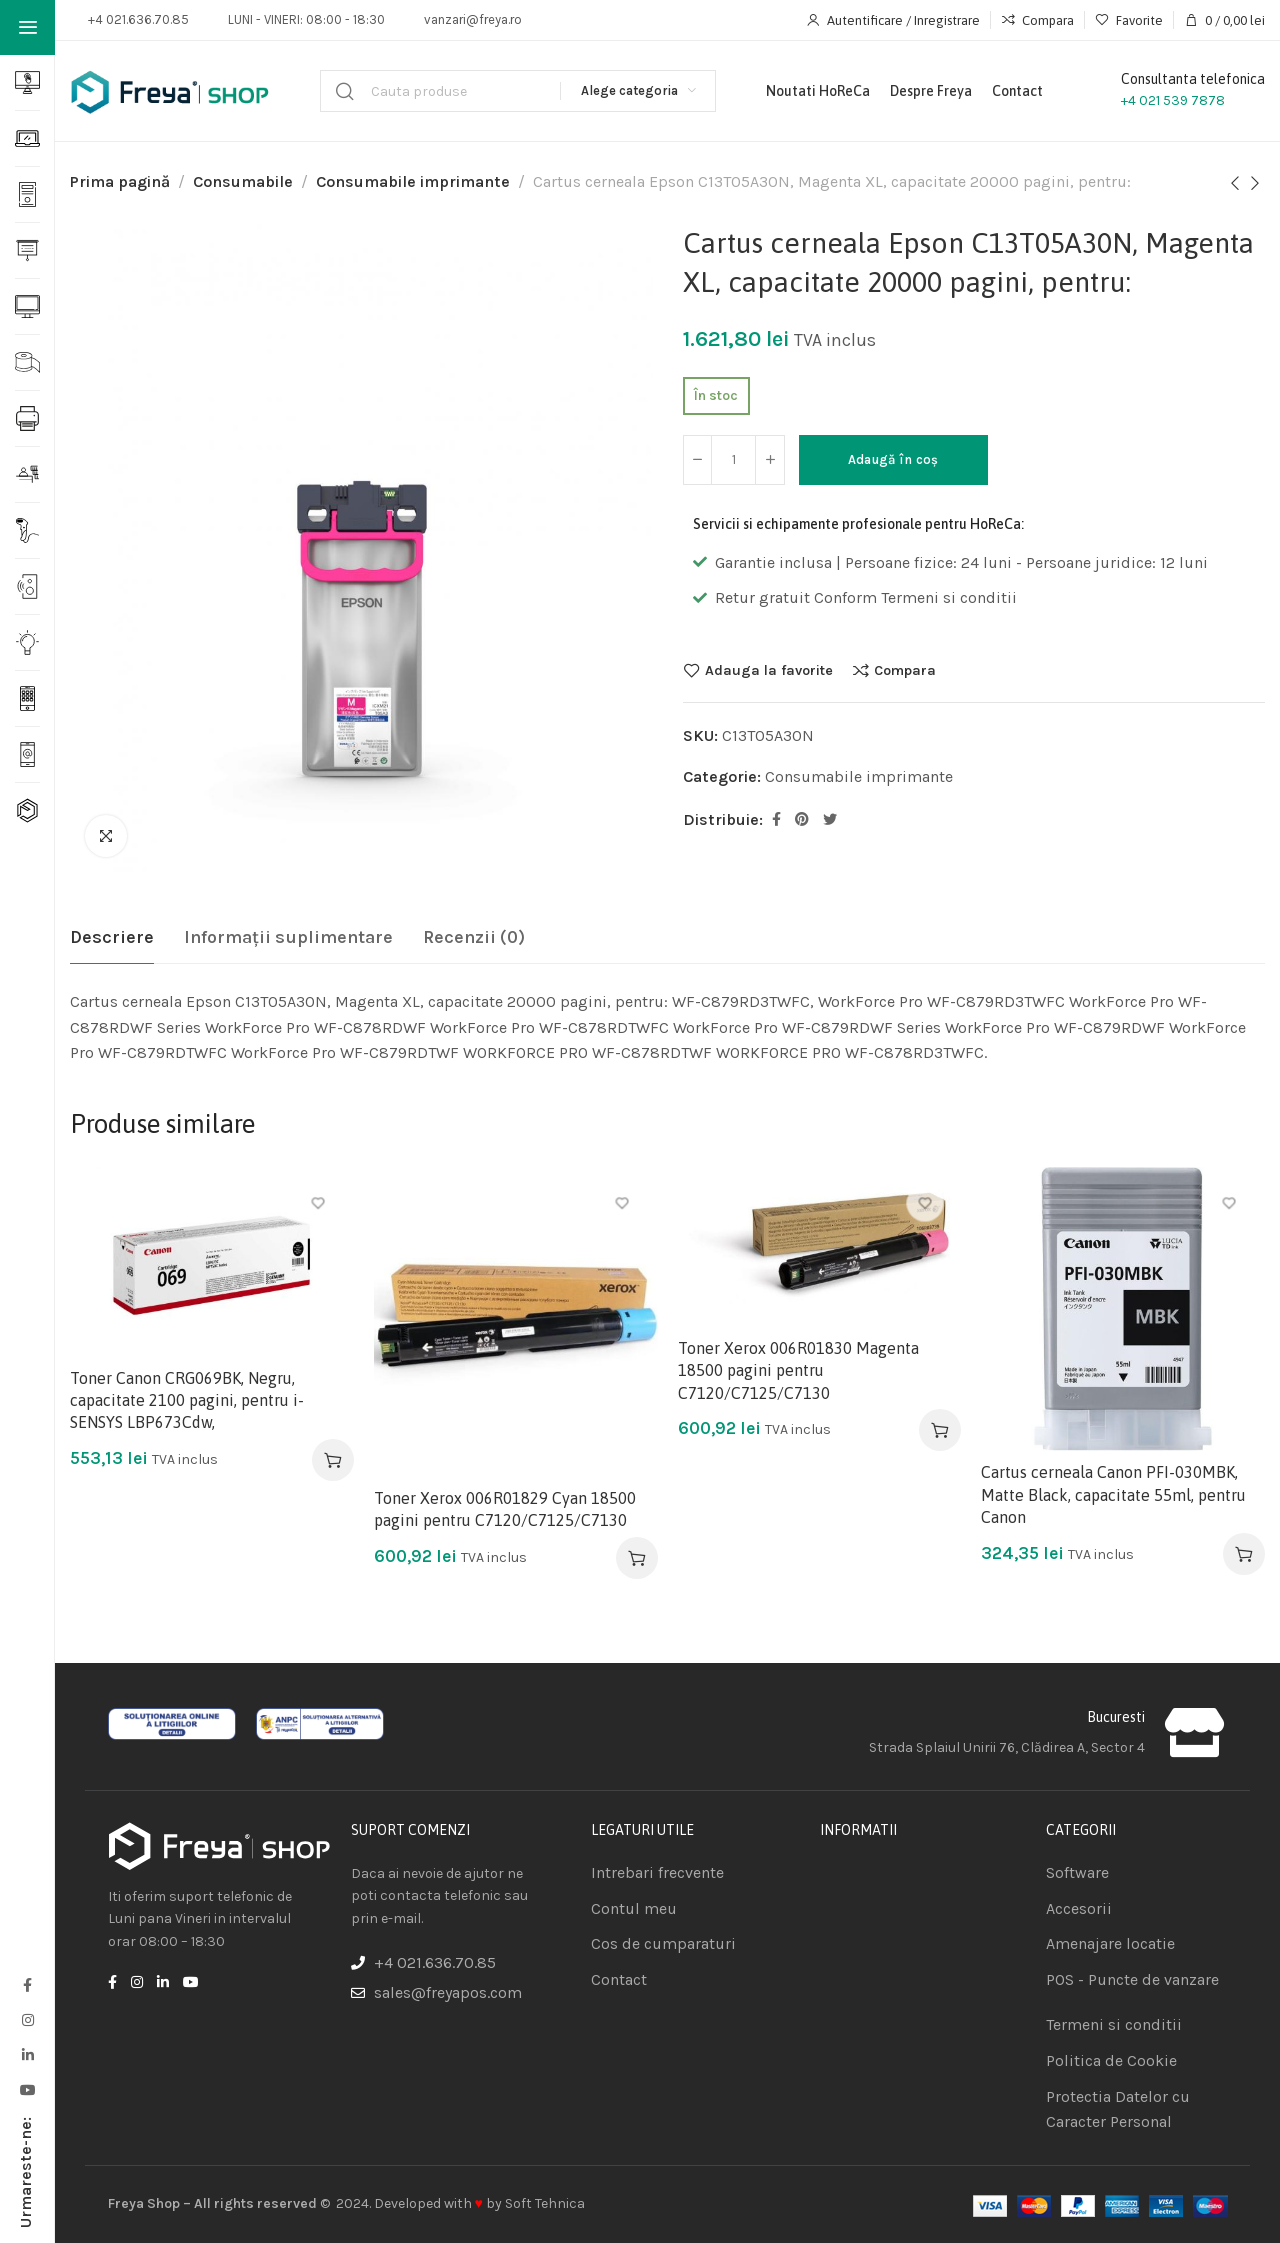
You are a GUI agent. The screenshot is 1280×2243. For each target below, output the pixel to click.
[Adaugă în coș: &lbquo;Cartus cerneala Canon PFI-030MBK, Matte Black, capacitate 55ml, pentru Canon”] (1244, 1554)
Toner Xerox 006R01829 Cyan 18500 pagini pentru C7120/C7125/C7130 (505, 1509)
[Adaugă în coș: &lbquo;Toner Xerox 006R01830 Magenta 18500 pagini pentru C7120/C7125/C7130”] (940, 1430)
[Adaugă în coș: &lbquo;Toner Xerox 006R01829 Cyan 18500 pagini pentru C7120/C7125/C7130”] (637, 1558)
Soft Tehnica (545, 2203)
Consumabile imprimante (413, 181)
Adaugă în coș (895, 459)
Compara (905, 670)
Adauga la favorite (769, 670)
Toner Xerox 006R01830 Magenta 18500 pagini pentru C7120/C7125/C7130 (798, 1370)
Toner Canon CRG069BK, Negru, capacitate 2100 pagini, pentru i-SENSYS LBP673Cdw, (187, 1400)
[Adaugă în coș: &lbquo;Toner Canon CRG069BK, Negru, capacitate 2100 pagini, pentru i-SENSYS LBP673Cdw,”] (333, 1460)
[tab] (112, 938)
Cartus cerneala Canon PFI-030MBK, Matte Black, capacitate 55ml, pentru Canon (1113, 1494)
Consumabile (243, 181)
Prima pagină (120, 181)
